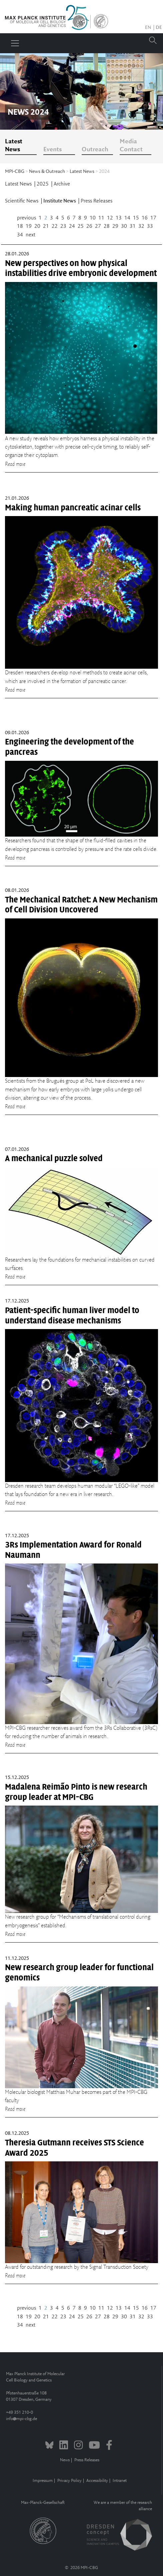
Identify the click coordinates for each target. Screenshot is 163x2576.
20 (37, 226)
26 (89, 226)
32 (141, 226)
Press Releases (96, 201)
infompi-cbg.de (21, 2419)
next (30, 235)
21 (46, 226)
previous (26, 218)
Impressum (43, 2481)
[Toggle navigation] (15, 43)
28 (107, 226)
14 (127, 218)
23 (63, 226)
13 (119, 218)
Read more (15, 464)
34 (20, 235)
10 (93, 218)
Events (52, 149)
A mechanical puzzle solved (54, 1158)
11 (101, 218)
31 (133, 226)
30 (124, 226)
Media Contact (131, 145)
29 (115, 226)
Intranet (120, 2481)
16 (145, 218)
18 (20, 226)
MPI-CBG (14, 171)
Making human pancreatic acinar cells (73, 507)
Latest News (13, 145)
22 (55, 226)
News (65, 2460)
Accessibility (97, 2481)
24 (72, 226)
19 (29, 226)
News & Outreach (47, 171)
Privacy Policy (69, 2481)
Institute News (60, 201)
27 (98, 226)
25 (81, 226)
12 (110, 218)
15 (136, 218)
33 (150, 226)
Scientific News (22, 201)
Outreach (95, 149)
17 (153, 218)
